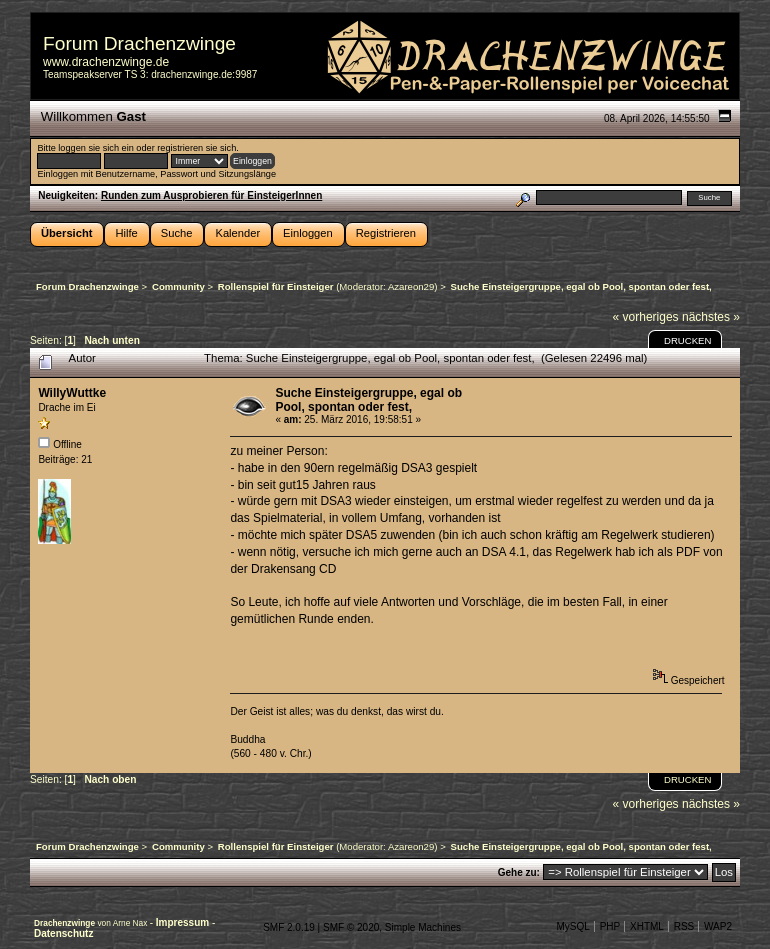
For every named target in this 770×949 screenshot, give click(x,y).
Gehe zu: (519, 872)
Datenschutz (63, 933)
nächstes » (711, 317)
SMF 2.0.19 (289, 927)
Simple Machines (423, 927)
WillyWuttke (72, 393)
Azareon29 (411, 286)
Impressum (184, 922)
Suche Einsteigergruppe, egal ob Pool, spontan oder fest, (368, 400)
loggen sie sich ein (95, 148)
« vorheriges (646, 317)
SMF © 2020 (351, 927)
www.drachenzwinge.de (106, 62)
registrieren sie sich (196, 148)
